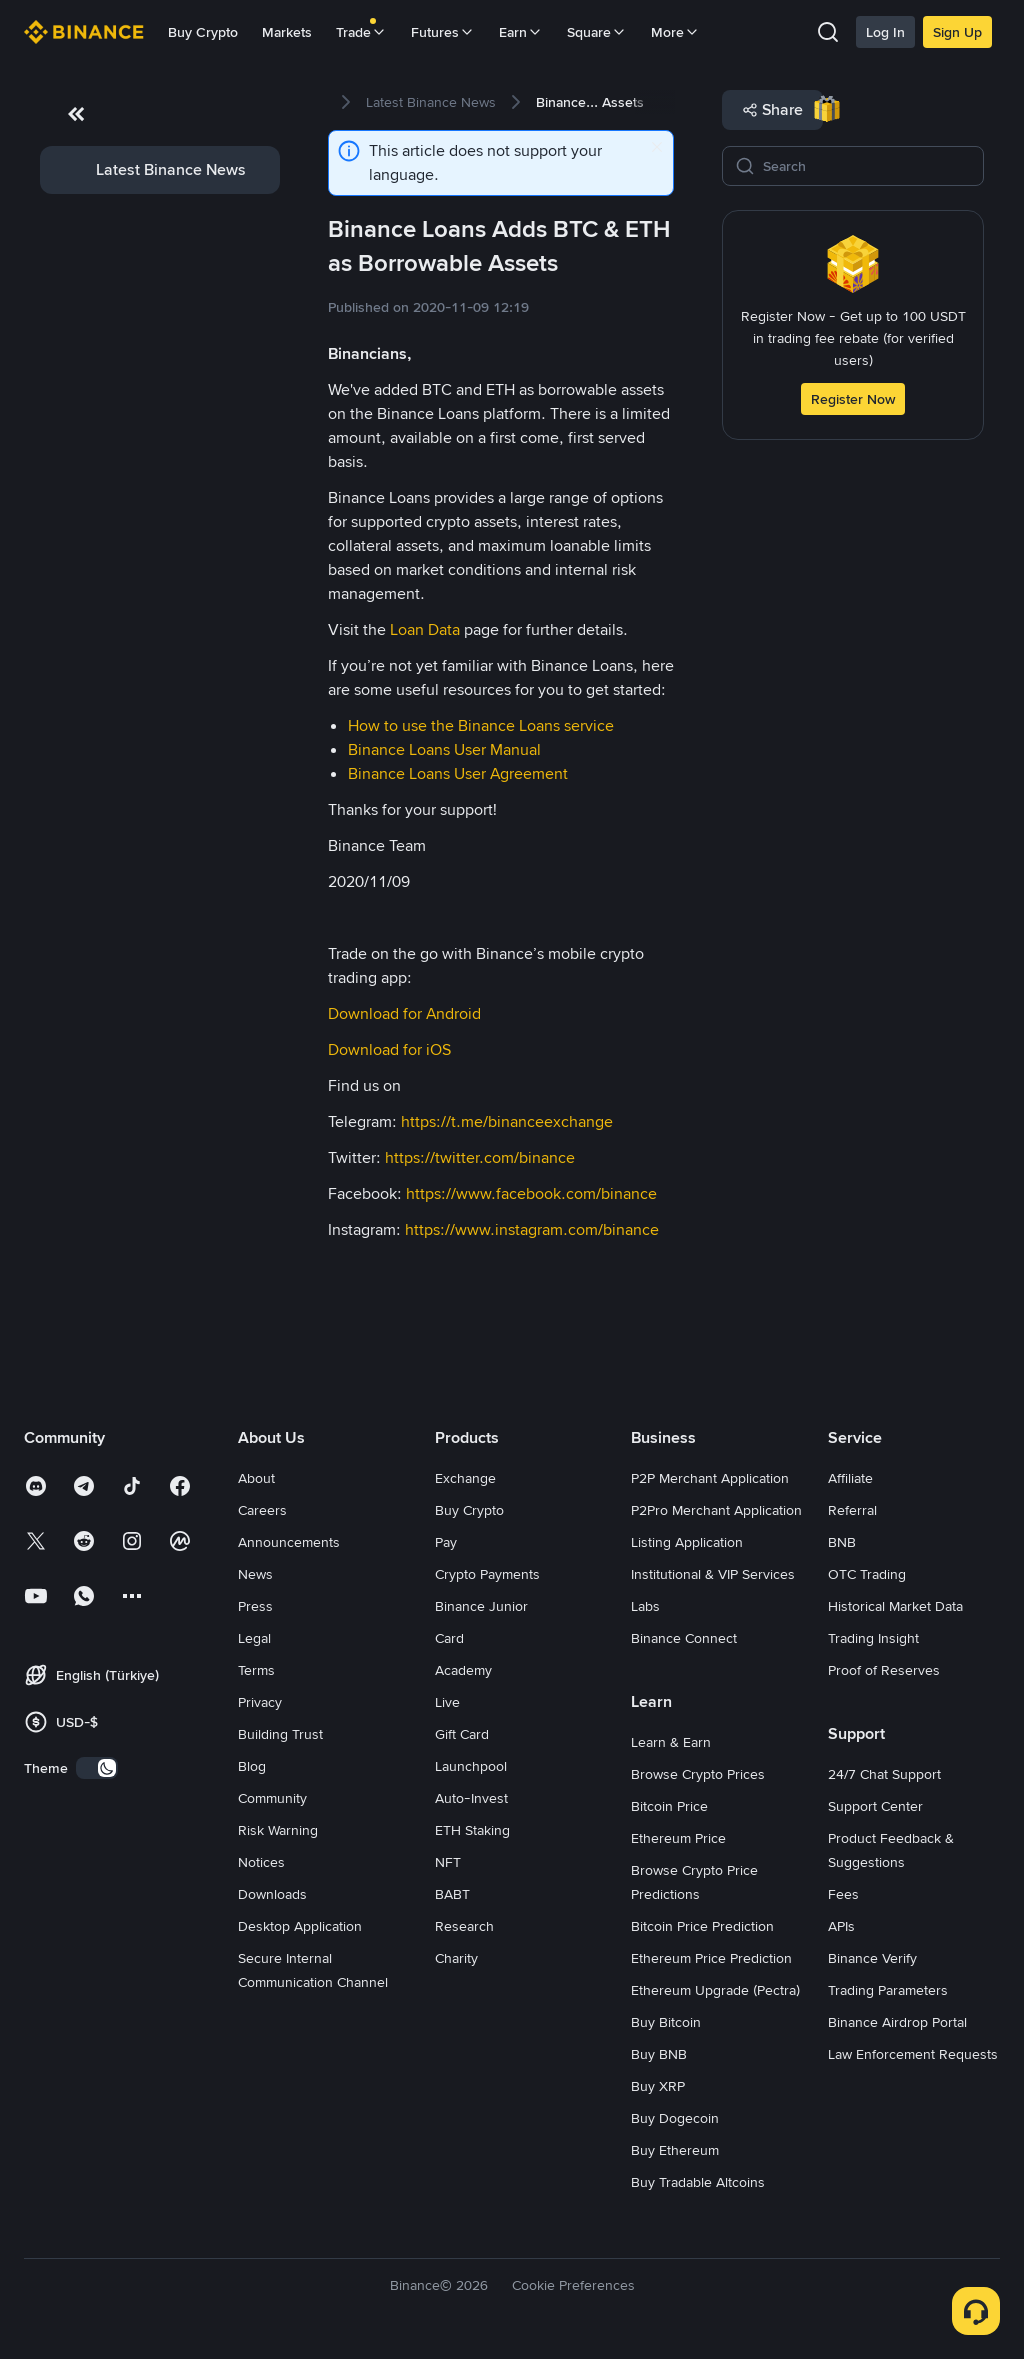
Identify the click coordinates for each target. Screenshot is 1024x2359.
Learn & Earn (671, 1742)
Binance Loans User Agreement (458, 773)
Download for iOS (389, 1049)
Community (272, 1798)
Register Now (853, 399)
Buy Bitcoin (666, 2022)
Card (449, 1638)
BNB (842, 1542)
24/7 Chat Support (884, 1774)
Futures (443, 32)
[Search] (867, 166)
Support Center (875, 1806)
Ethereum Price (678, 1838)
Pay (446, 1542)
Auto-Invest (471, 1798)
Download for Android (404, 1013)
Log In (885, 32)
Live (447, 1702)
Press (255, 1606)
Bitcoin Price (669, 1806)
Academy (463, 1670)
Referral (852, 1510)
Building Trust (280, 1734)
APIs (841, 1926)
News (255, 1574)
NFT (448, 1862)
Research (464, 1926)
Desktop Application (300, 1926)
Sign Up (957, 32)
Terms (256, 1670)
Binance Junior (481, 1606)
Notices (261, 1862)
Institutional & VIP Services (713, 1574)
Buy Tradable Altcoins (698, 2182)
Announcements (289, 1542)
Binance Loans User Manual (444, 749)
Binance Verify (872, 1958)
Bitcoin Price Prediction (702, 1926)
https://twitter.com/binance (480, 1157)
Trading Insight (873, 1638)
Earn (521, 32)
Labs (645, 1606)
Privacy (260, 1702)
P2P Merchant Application (710, 1478)
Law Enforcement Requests (913, 2054)
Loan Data (425, 629)
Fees (843, 1894)
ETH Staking (472, 1830)
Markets (287, 32)
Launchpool (471, 1766)
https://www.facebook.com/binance (531, 1193)
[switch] (97, 1768)
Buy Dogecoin (675, 2118)
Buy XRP (658, 2086)
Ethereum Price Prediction (711, 1958)
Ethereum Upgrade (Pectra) (715, 1990)
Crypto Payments (487, 1574)
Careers (262, 1510)
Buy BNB (659, 2054)
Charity (456, 1958)
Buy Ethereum (675, 2150)
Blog (252, 1766)
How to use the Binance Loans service (481, 725)
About (256, 1478)
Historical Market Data (895, 1606)
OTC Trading (867, 1574)
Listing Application (687, 1542)
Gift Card (462, 1734)
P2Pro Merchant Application (716, 1510)
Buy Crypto (203, 32)
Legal (254, 1638)
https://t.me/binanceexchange (507, 1121)
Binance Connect (684, 1638)
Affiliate (850, 1478)
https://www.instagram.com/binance (532, 1229)
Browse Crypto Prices (698, 1774)
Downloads (272, 1894)
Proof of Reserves (884, 1670)
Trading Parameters (888, 1990)
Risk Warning (278, 1830)
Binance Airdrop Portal (897, 2022)
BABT (452, 1894)
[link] (160, 170)
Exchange (465, 1478)
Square (597, 32)
